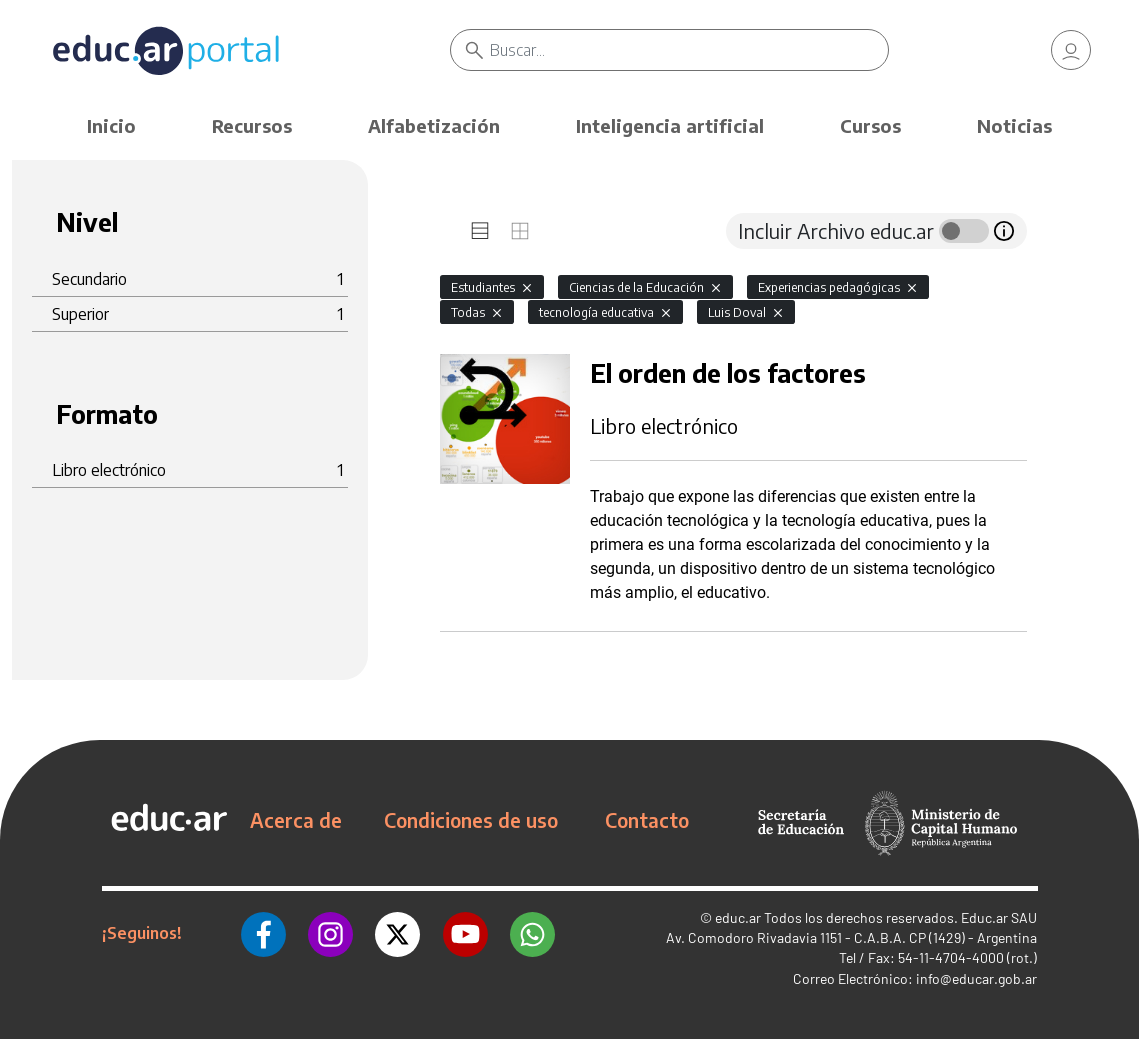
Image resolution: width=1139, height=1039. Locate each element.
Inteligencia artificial (670, 125)
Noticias (1014, 125)
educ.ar (738, 917)
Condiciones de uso (471, 820)
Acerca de (296, 820)
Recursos (252, 125)
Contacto (647, 820)
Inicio (111, 125)
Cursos (870, 125)
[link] (1071, 50)
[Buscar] (689, 50)
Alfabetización (434, 125)
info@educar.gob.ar (976, 978)
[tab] (480, 231)
